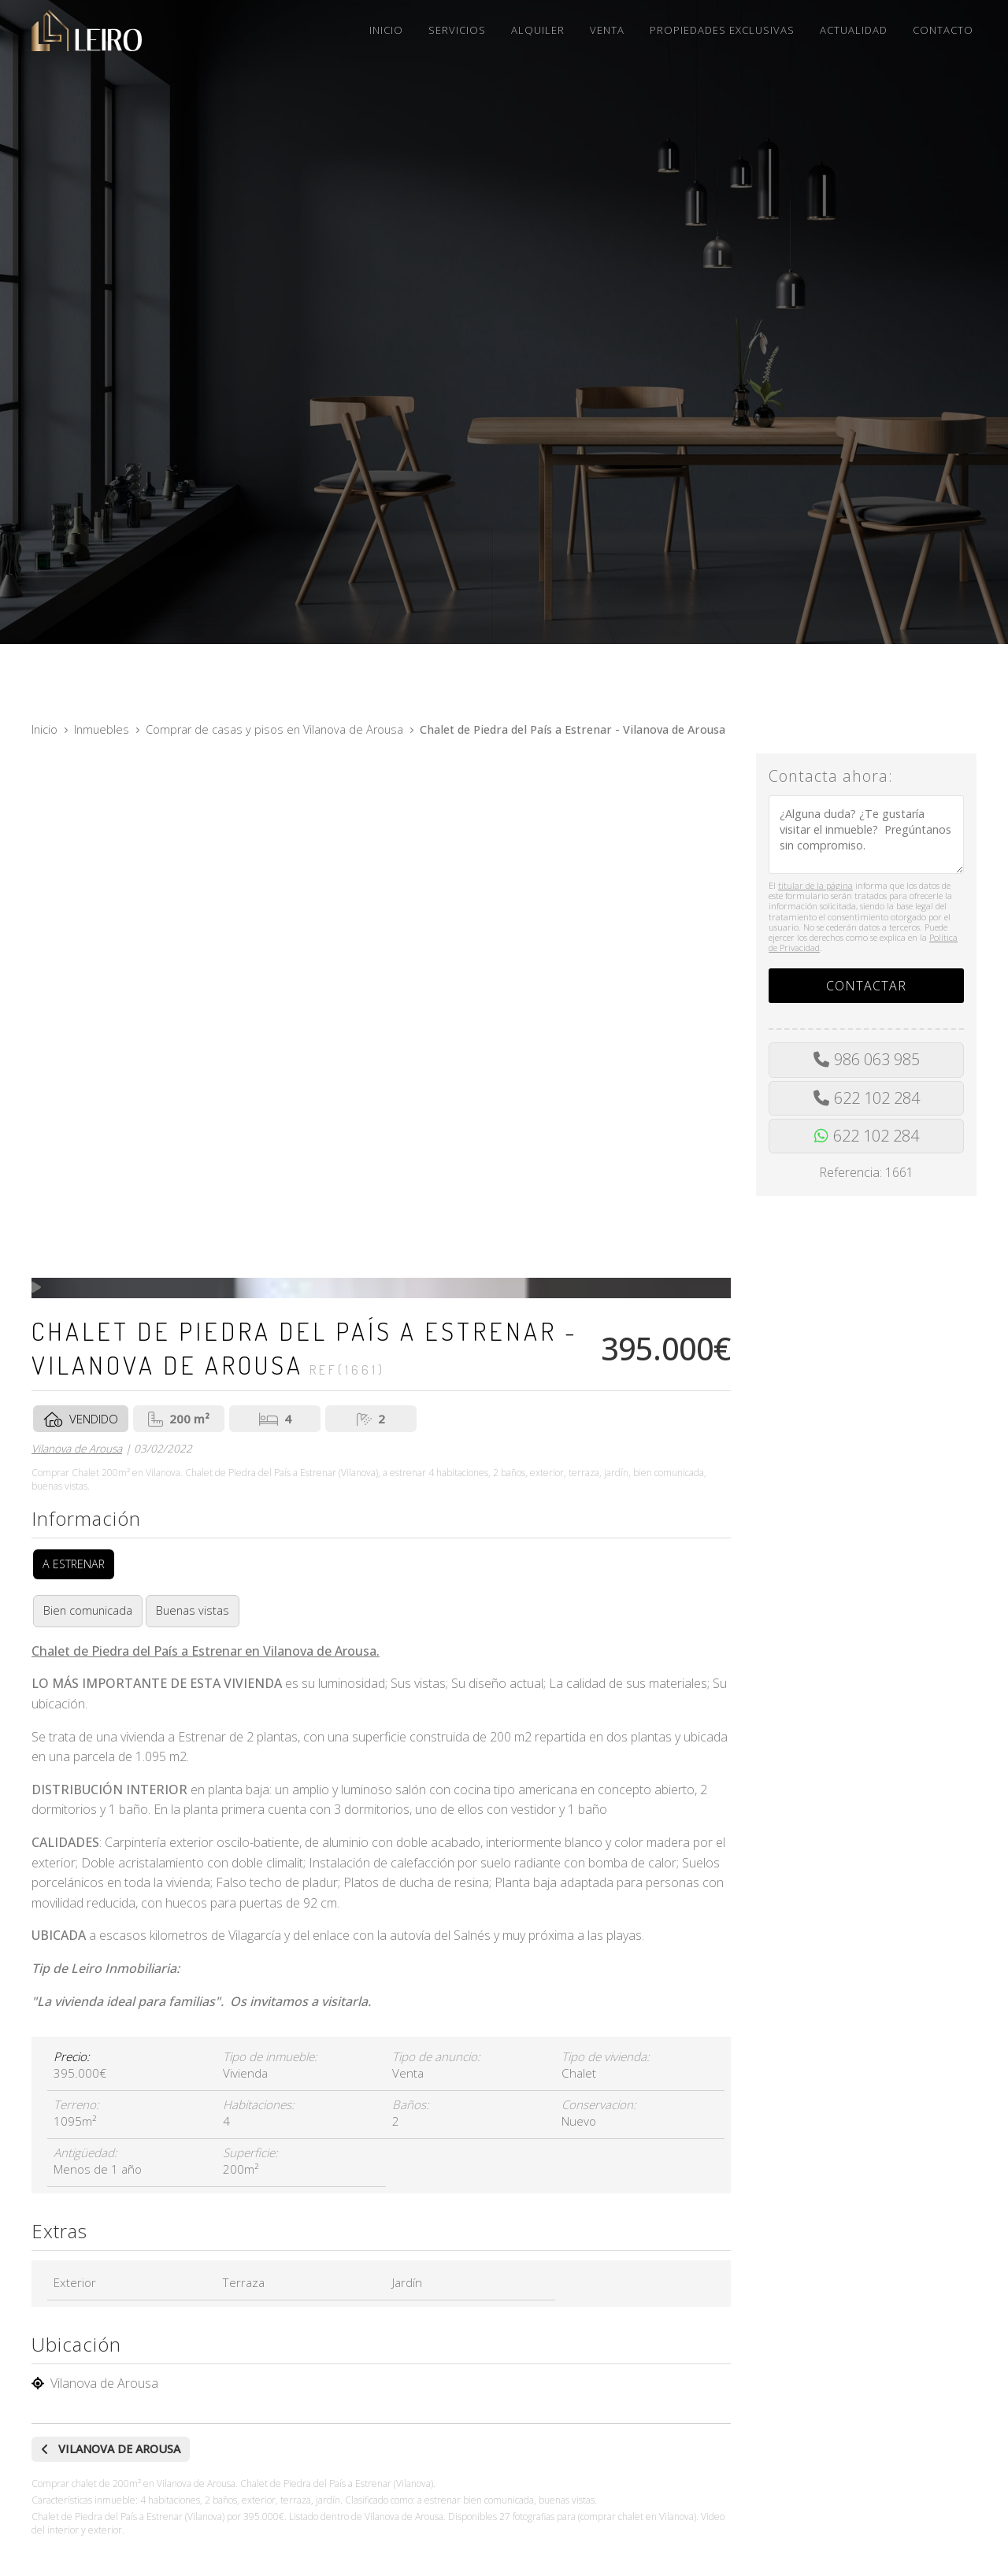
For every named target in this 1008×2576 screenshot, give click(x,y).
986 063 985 (877, 1059)
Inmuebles (101, 729)
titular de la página (815, 885)
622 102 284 (877, 1097)
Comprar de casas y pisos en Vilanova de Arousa (274, 729)
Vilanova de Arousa (77, 1448)
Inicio (44, 729)
